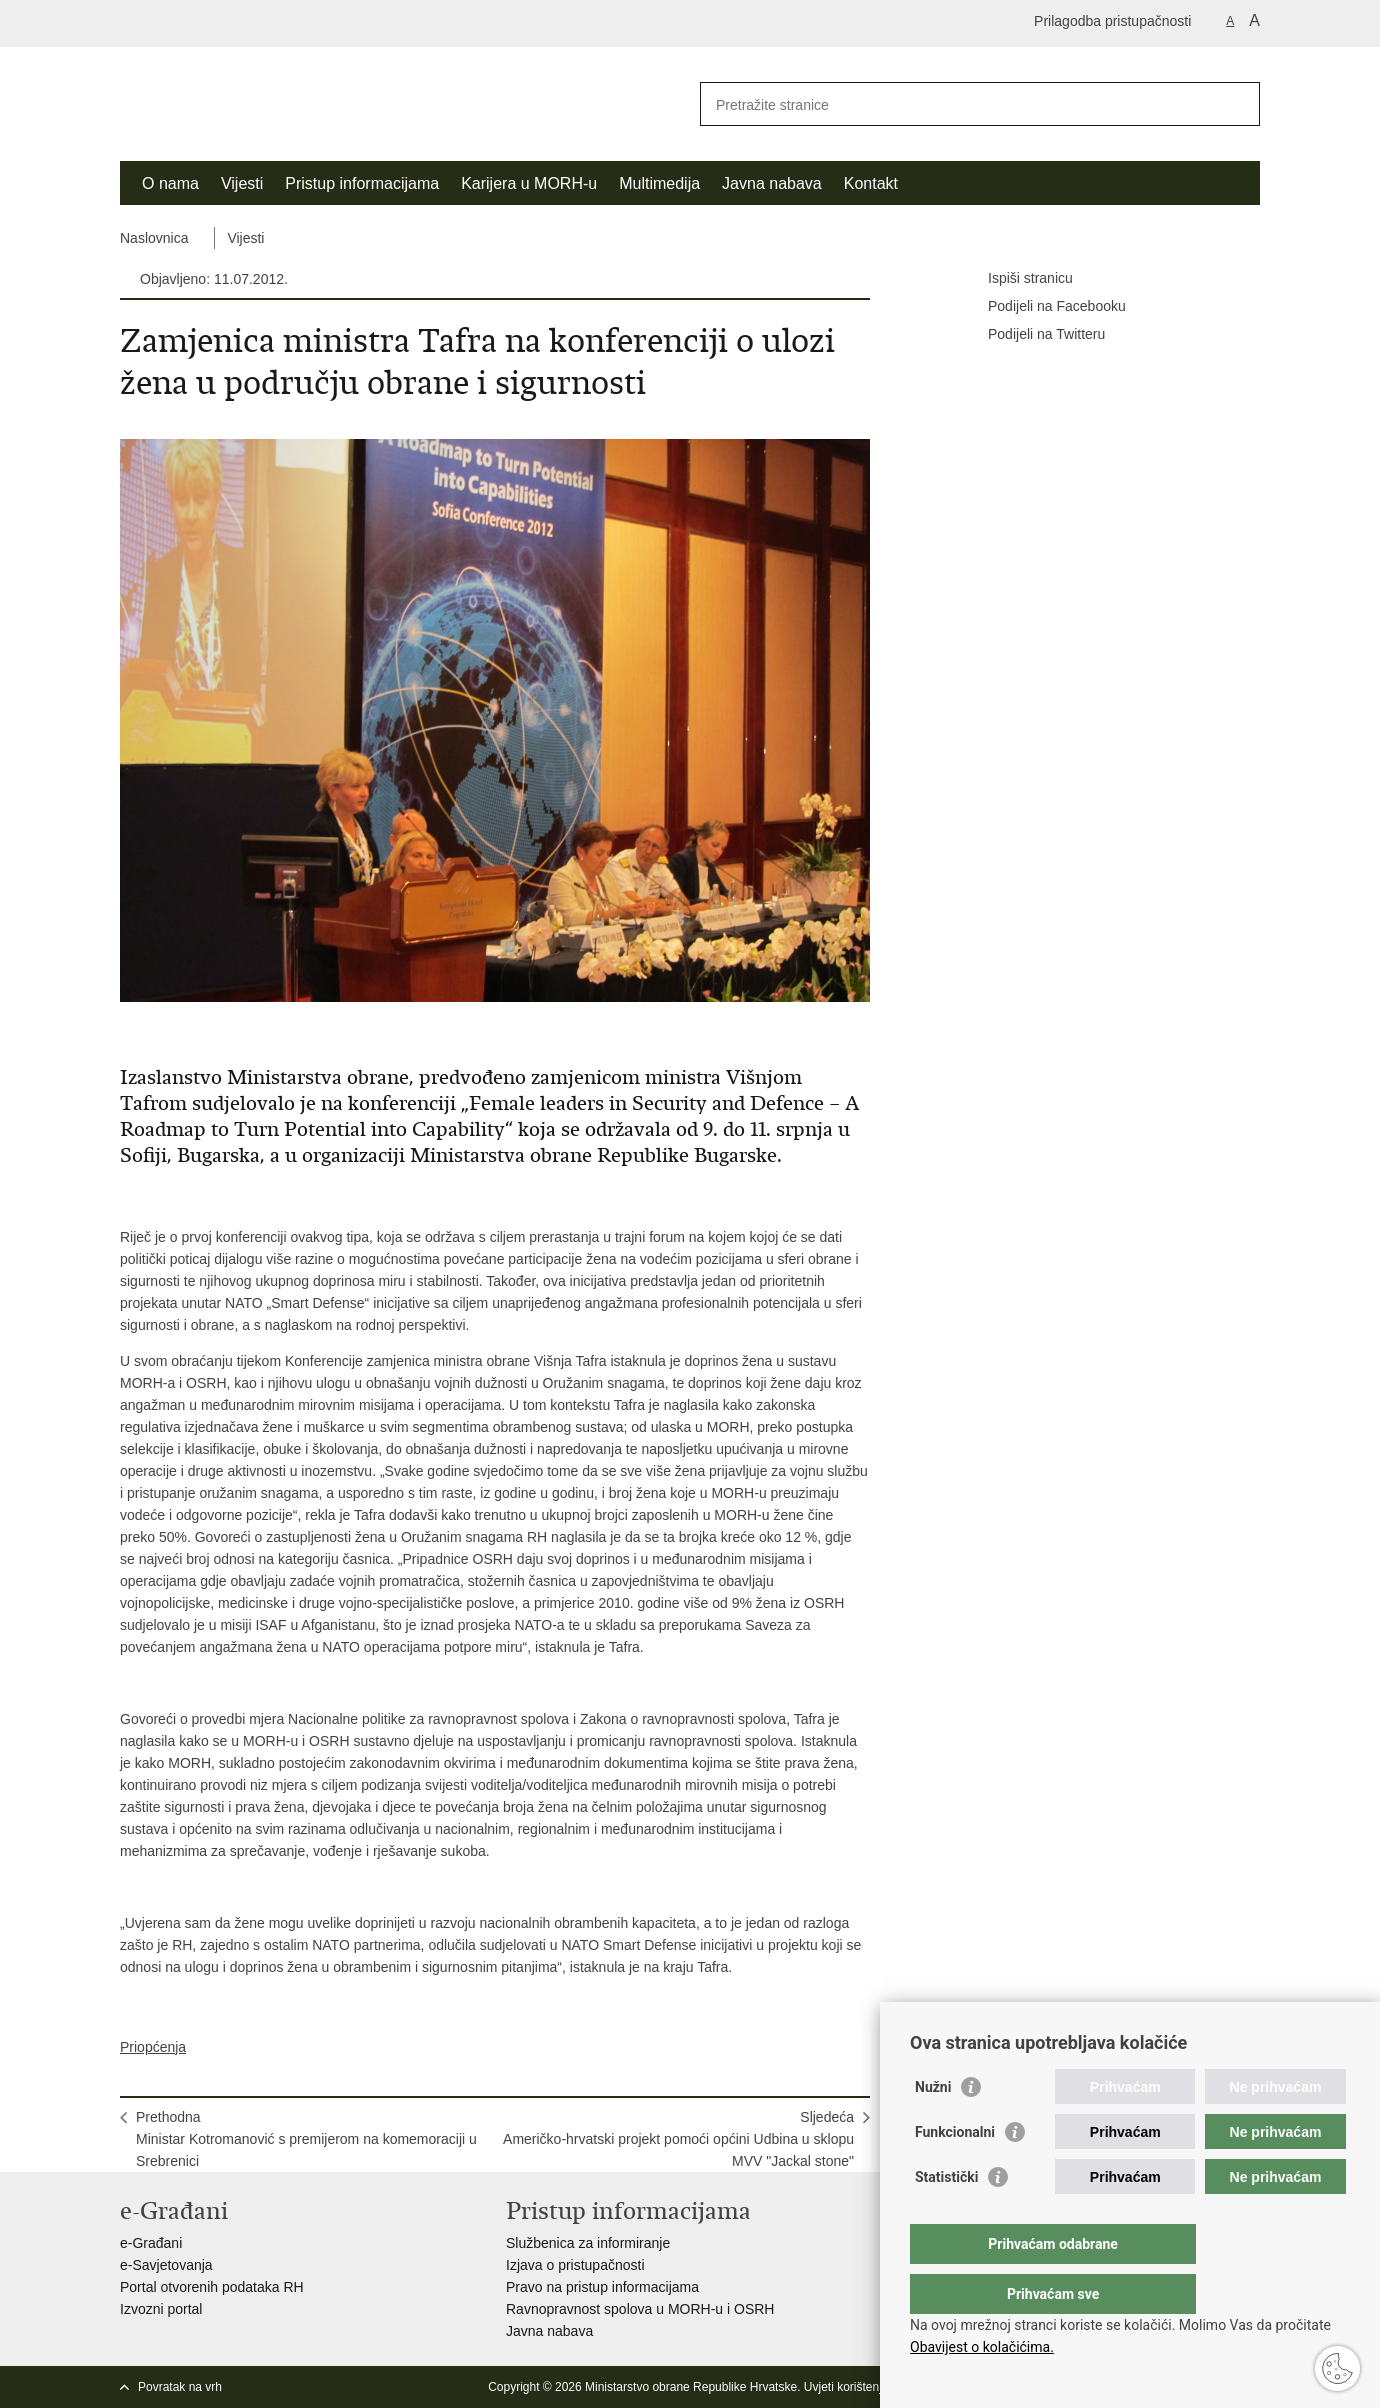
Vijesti (242, 183)
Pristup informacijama (362, 183)
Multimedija (659, 183)
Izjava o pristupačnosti (575, 2265)
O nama (170, 183)
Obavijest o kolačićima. (982, 2347)
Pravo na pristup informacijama (602, 2287)
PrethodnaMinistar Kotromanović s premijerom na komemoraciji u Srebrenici (306, 2139)
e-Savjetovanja (166, 2265)
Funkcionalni (955, 2172)
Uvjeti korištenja (846, 2387)
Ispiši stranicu (1016, 279)
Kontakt (871, 183)
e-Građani (151, 2243)
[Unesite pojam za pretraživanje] (958, 104)
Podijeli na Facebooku (1043, 307)
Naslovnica (154, 238)
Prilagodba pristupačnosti (1112, 21)
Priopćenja (153, 2047)
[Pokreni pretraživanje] (1237, 104)
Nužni (933, 2127)
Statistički (946, 2217)
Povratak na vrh (180, 2387)
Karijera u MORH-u (529, 183)
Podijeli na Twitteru (1032, 335)
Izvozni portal (161, 2309)
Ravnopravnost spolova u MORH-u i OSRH (640, 2309)
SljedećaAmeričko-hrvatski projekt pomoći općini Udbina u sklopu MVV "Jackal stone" (678, 2139)
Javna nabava (772, 183)
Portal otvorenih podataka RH (212, 2287)
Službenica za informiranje (588, 2243)
